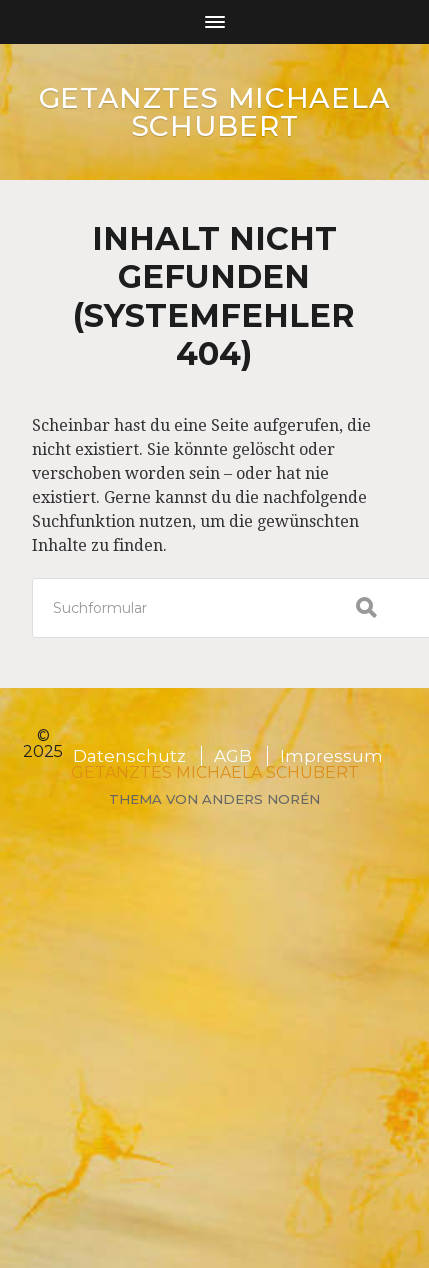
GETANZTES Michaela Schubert (215, 112)
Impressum (331, 756)
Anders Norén (261, 799)
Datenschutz (129, 756)
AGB (233, 756)
